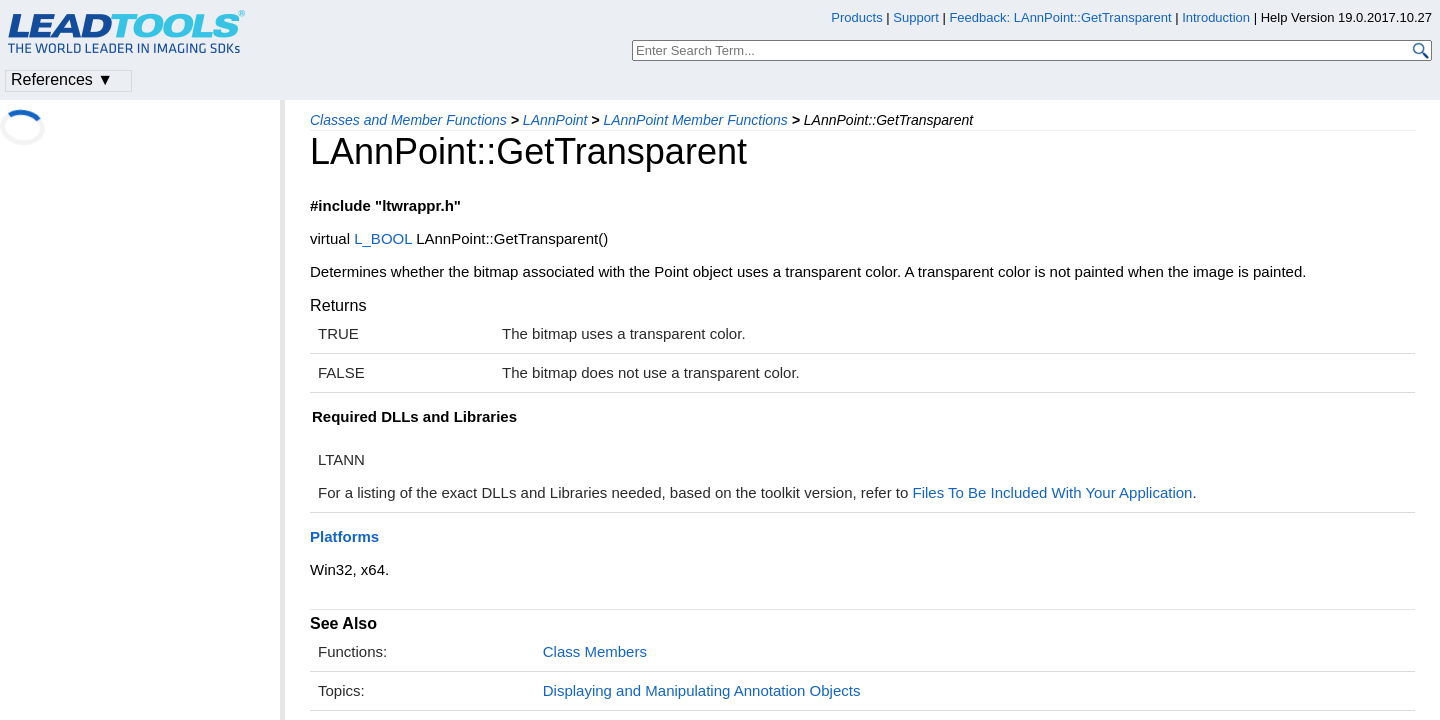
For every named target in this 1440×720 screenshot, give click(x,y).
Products (856, 17)
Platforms (344, 536)
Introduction (1216, 17)
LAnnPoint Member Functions (695, 120)
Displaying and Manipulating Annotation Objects (702, 690)
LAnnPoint (555, 120)
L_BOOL (383, 238)
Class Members (595, 651)
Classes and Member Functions (408, 120)
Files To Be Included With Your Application (1053, 492)
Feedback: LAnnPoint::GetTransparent (1060, 17)
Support (916, 17)
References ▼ (62, 79)
